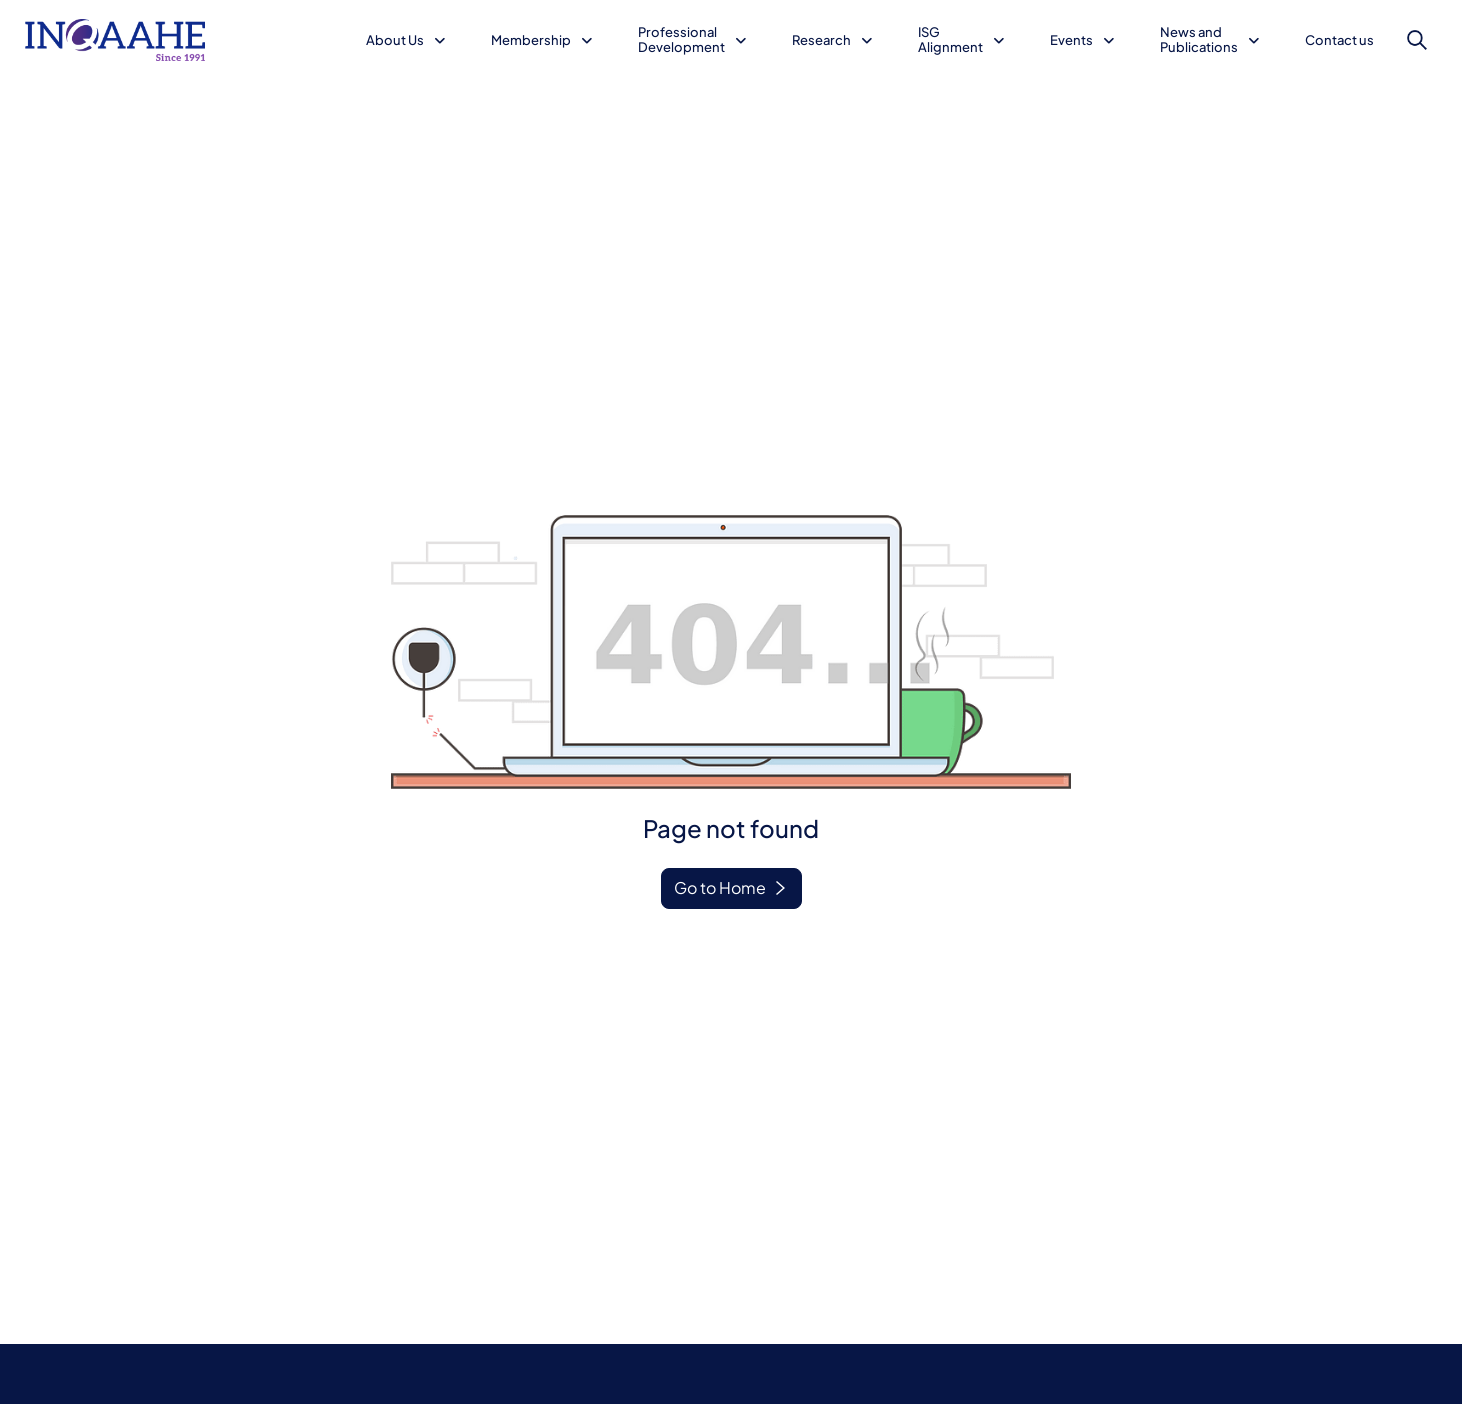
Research (821, 40)
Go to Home (720, 887)
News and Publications (1199, 39)
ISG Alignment (950, 39)
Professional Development (681, 39)
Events (1071, 40)
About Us (395, 40)
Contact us (1339, 40)
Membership (531, 40)
